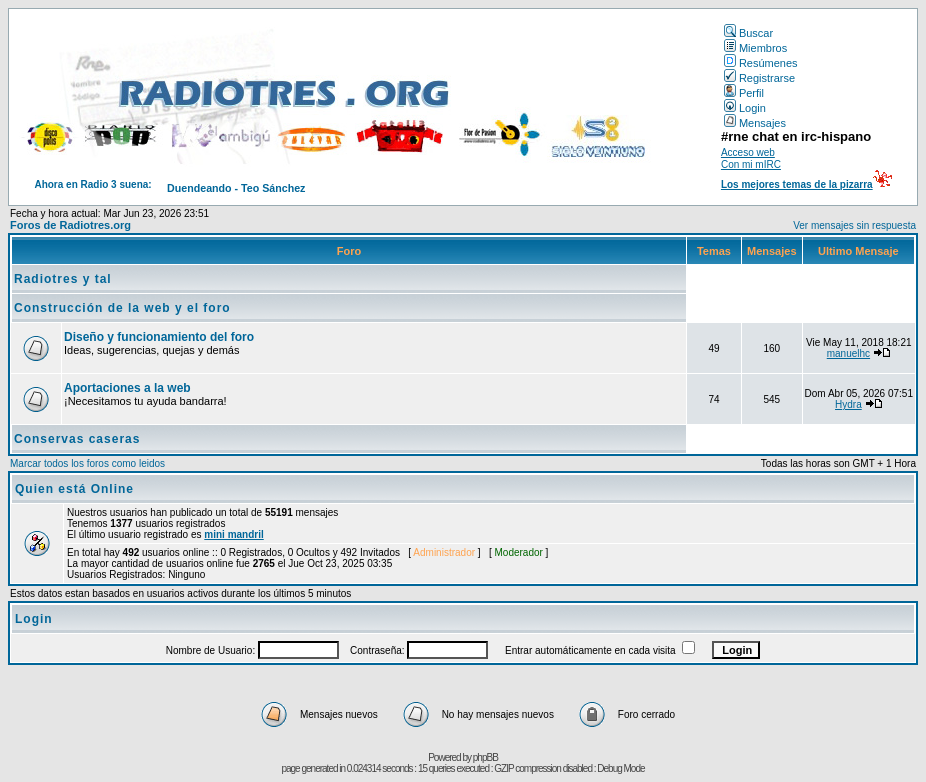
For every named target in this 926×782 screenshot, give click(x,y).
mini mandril (233, 534)
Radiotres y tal (63, 279)
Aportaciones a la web (127, 388)
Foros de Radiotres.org (70, 225)
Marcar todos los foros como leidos (87, 463)
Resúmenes (761, 63)
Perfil (744, 93)
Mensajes (755, 123)
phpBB (485, 757)
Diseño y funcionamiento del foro (159, 337)
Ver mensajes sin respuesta (854, 225)
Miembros (755, 48)
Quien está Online (74, 489)
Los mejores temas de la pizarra (797, 184)
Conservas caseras (77, 439)
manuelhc (848, 353)
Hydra (848, 404)
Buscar (748, 33)
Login (745, 108)
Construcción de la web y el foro (122, 308)
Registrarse (759, 78)
